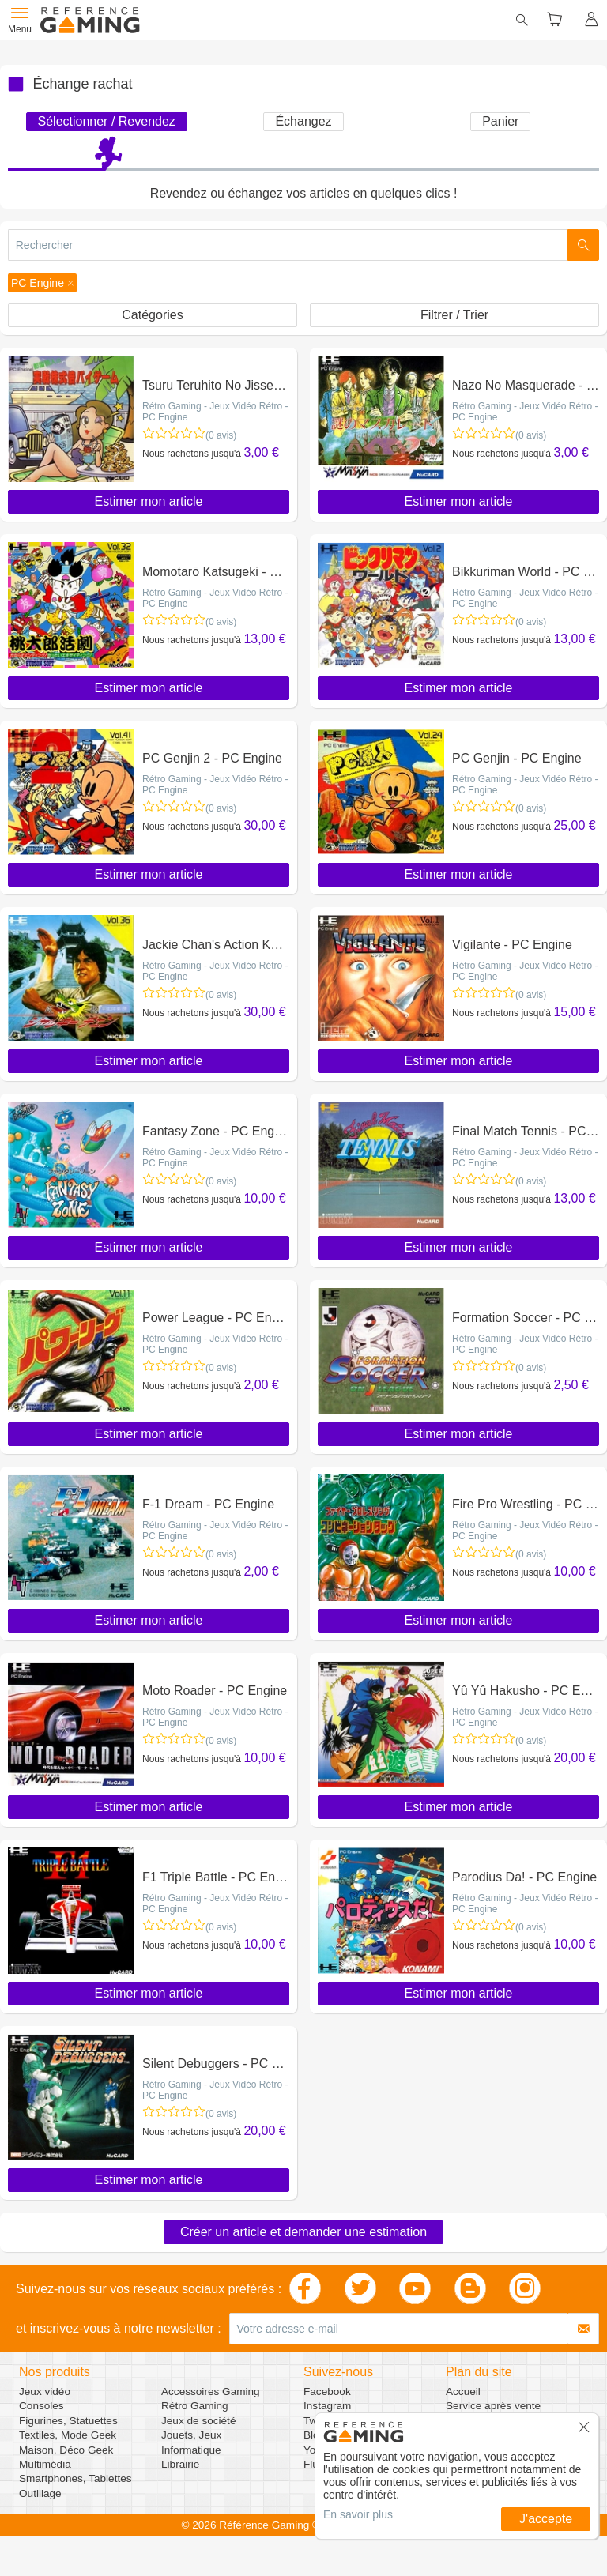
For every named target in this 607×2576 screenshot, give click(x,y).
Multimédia (45, 2464)
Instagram (327, 2406)
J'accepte (545, 2518)
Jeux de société (198, 2421)
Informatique (191, 2450)
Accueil (463, 2391)
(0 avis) (220, 435)
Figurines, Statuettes (68, 2421)
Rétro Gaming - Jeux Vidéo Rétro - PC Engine (215, 412)
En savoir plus (358, 2514)
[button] (42, 282)
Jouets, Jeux (191, 2435)
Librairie (180, 2464)
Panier (500, 121)
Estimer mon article (149, 501)
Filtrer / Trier (454, 315)
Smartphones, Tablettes (75, 2478)
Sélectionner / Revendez (106, 121)
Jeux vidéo (44, 2391)
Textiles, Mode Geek (67, 2435)
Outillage (40, 2493)
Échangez (303, 121)
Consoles (41, 2406)
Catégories (152, 315)
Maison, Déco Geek (66, 2450)
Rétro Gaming (194, 2406)
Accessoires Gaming (210, 2391)
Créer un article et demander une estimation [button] (303, 2232)
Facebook (327, 2391)
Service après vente (493, 2406)
